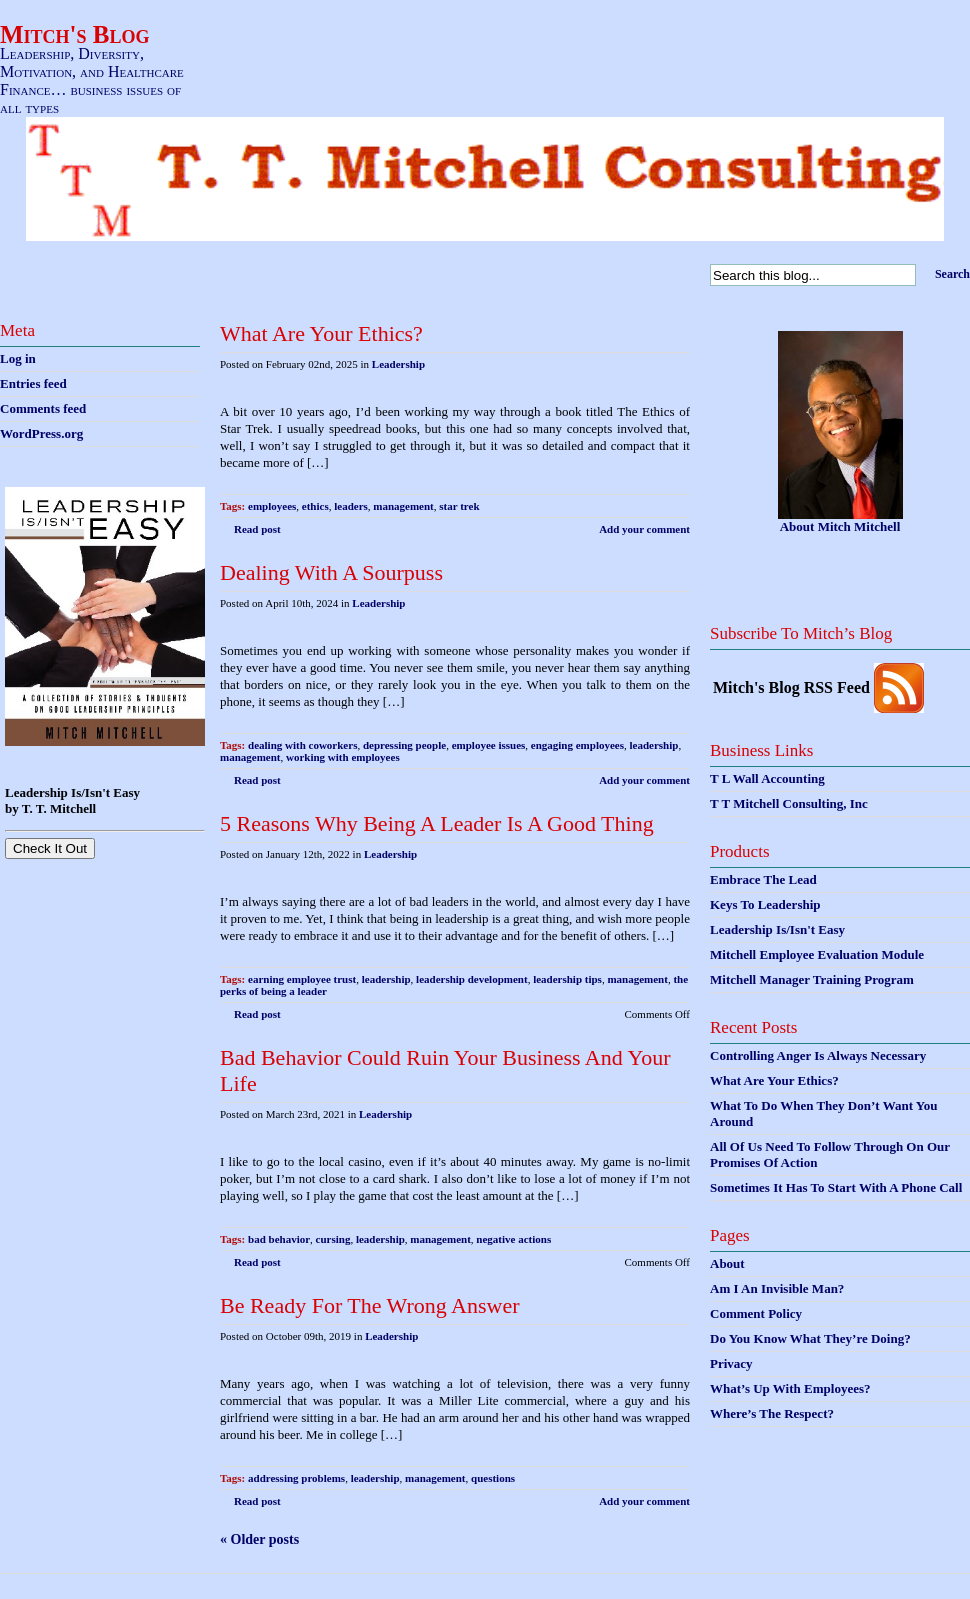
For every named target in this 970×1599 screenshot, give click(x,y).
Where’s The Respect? (772, 1413)
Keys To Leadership (765, 904)
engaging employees (577, 745)
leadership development (472, 979)
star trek (459, 506)
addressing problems (296, 1478)
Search (952, 274)
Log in (18, 358)
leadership (654, 745)
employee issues (489, 745)
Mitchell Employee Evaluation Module (817, 954)
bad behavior (279, 1239)
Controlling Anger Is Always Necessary (818, 1055)
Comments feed (43, 408)
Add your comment (644, 529)
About (727, 1263)
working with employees (343, 757)
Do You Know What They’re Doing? (810, 1338)
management (403, 506)
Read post (257, 529)
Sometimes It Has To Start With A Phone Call (836, 1187)
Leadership (398, 364)
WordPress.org (41, 433)
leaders (351, 506)
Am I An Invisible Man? (777, 1288)
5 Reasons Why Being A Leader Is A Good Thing (437, 823)
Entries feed (33, 383)
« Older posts (259, 1539)
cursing (333, 1239)
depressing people (404, 745)
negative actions (513, 1239)
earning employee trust (302, 979)
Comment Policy (756, 1313)
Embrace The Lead (763, 879)
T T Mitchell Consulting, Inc (789, 803)
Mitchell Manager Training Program (812, 979)
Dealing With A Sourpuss (331, 572)
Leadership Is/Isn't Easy (777, 929)
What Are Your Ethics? (321, 333)
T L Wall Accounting (767, 778)
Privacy (731, 1363)
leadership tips (567, 979)
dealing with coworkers (302, 745)
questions (493, 1478)
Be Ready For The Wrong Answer (370, 1305)
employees (272, 506)
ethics (315, 506)
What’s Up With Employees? (790, 1388)
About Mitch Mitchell (840, 526)
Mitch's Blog (75, 34)
